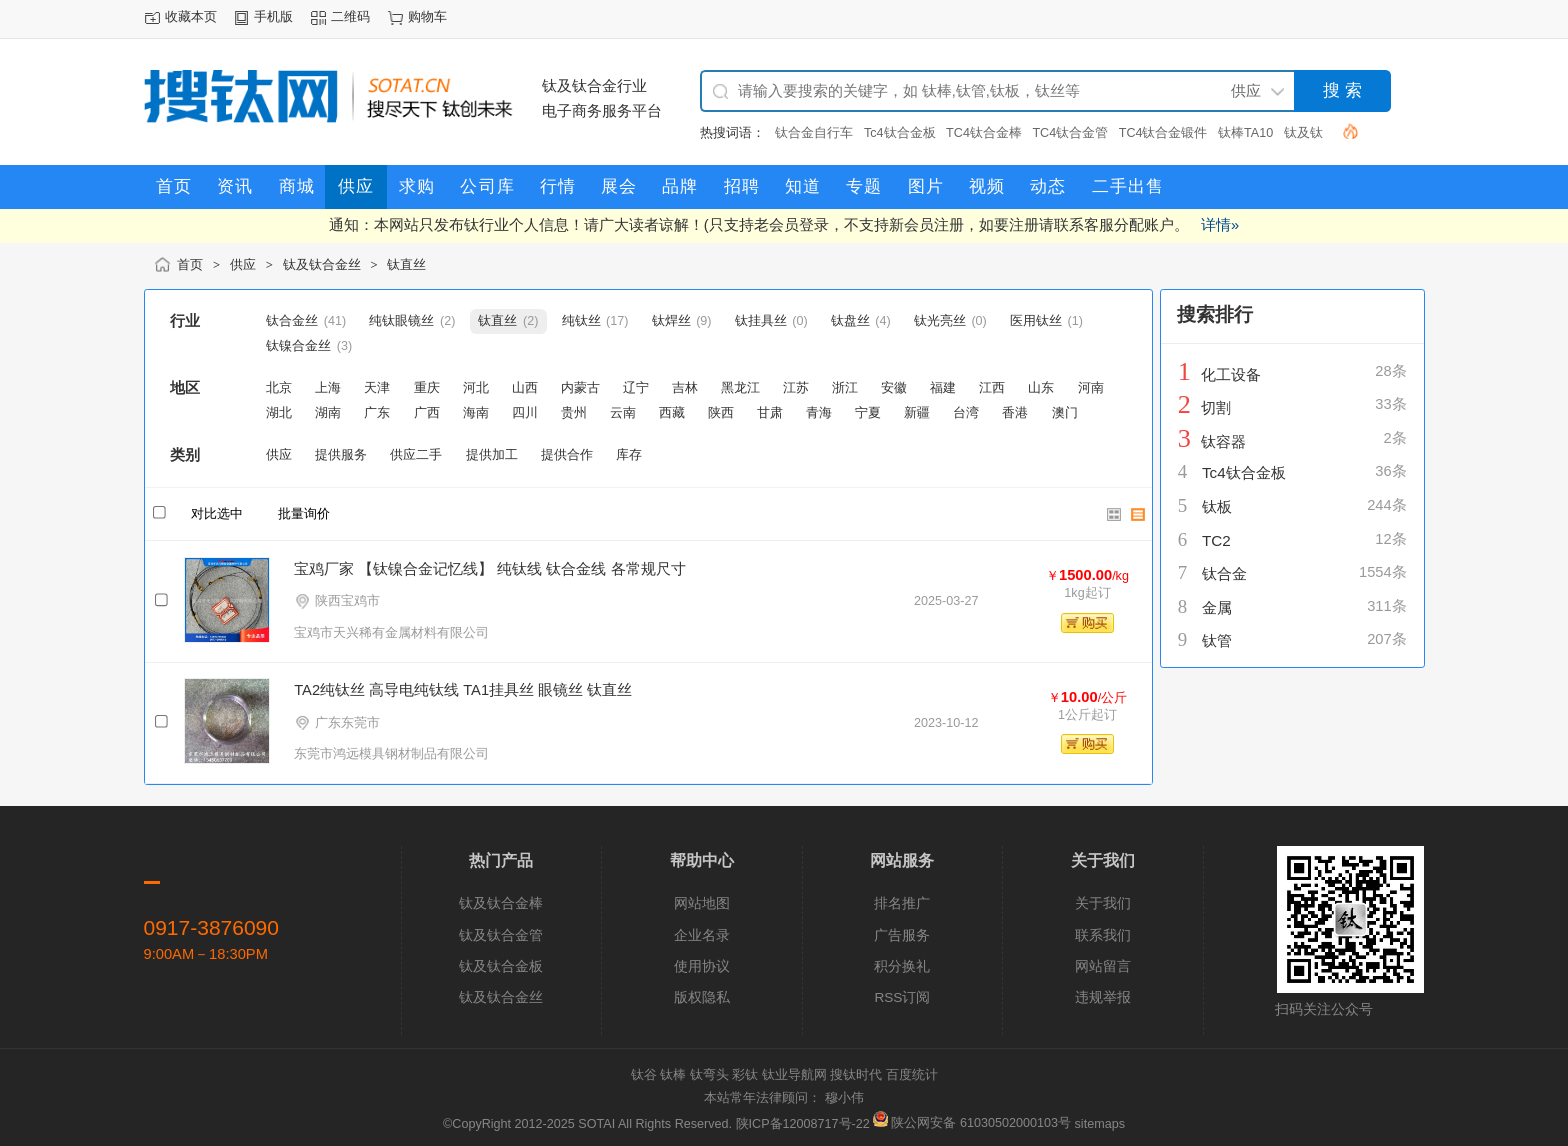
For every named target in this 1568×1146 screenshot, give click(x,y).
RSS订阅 (902, 997)
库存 (629, 455)
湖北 (279, 413)
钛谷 (644, 1075)
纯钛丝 (581, 321)
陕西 (721, 413)
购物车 (427, 17)
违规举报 (1103, 997)
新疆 (917, 413)
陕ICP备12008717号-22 (803, 1123)
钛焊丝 (671, 321)
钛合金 (1224, 573)
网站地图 (702, 903)
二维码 (350, 17)
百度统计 (912, 1075)
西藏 (672, 413)
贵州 (574, 413)
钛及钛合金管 (501, 935)
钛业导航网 (794, 1075)
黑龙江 (740, 388)
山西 (525, 388)
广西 (427, 413)
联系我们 (1103, 935)
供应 (243, 265)
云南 (623, 413)
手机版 (273, 17)
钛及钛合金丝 (322, 265)
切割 (1216, 407)
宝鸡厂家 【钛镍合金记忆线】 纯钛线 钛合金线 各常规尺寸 (489, 569)
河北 (476, 388)
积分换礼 (902, 966)
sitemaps (1100, 1123)
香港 (1015, 413)
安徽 (894, 388)
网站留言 (1103, 966)
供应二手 (416, 455)
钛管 (1217, 640)
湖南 (328, 413)
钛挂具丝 (761, 321)
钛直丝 (406, 265)
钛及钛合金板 (501, 966)
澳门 (1065, 413)
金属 (1217, 607)
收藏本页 (191, 17)
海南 (476, 413)
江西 (992, 388)
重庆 (427, 388)
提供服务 (341, 455)
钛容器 (1223, 441)
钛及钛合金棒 (501, 903)
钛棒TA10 (1245, 133)
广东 (377, 413)
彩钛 (745, 1075)
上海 (328, 388)
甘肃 (770, 413)
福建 (943, 388)
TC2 (1216, 540)
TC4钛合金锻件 (1163, 133)
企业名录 (702, 935)
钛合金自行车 (814, 133)
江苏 (796, 388)
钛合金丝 (292, 321)
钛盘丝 (850, 321)
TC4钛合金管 (1070, 133)
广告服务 (902, 935)
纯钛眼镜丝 (401, 321)
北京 (279, 388)
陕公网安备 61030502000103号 (973, 1123)
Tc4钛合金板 (900, 133)
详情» (1220, 225)
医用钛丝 (1036, 321)
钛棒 (673, 1075)
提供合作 (567, 455)
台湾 (966, 413)
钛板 (1217, 506)
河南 (1091, 388)
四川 (525, 413)
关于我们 (1103, 903)
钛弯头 (709, 1075)
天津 (377, 388)
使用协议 (702, 966)
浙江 (845, 388)
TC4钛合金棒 (984, 133)
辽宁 (636, 388)
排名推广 (902, 903)
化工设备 (1231, 374)
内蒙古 (580, 388)
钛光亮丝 (940, 321)
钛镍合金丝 (298, 346)
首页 (190, 265)
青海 (819, 413)
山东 (1041, 388)
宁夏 (868, 413)
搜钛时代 (856, 1075)
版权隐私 (702, 997)
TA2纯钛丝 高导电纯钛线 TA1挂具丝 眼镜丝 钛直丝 (463, 690)
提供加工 (492, 455)
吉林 (685, 388)
